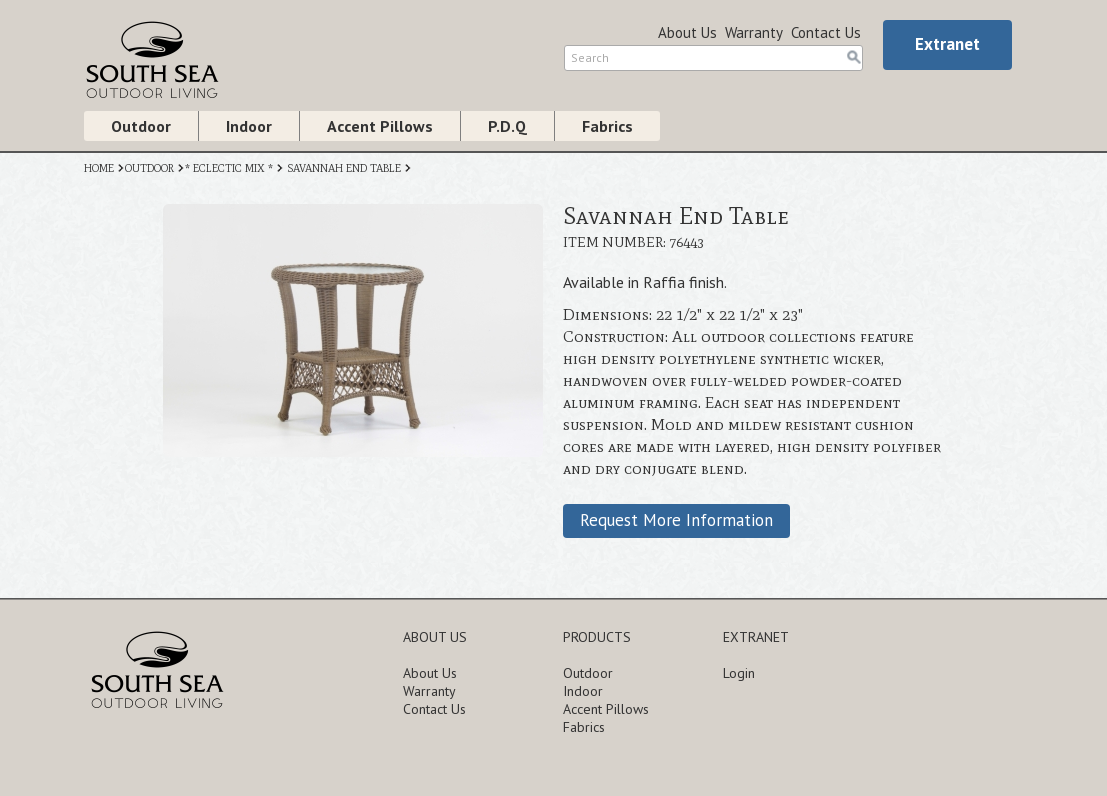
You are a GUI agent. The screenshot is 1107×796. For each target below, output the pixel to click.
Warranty (754, 32)
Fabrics (607, 126)
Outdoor (141, 126)
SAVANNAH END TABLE (344, 168)
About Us (687, 32)
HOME (99, 168)
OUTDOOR (149, 168)
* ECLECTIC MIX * (229, 168)
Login (739, 673)
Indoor (249, 126)
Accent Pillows (380, 126)
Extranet (947, 44)
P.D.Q (507, 126)
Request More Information (676, 520)
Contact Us (826, 32)
